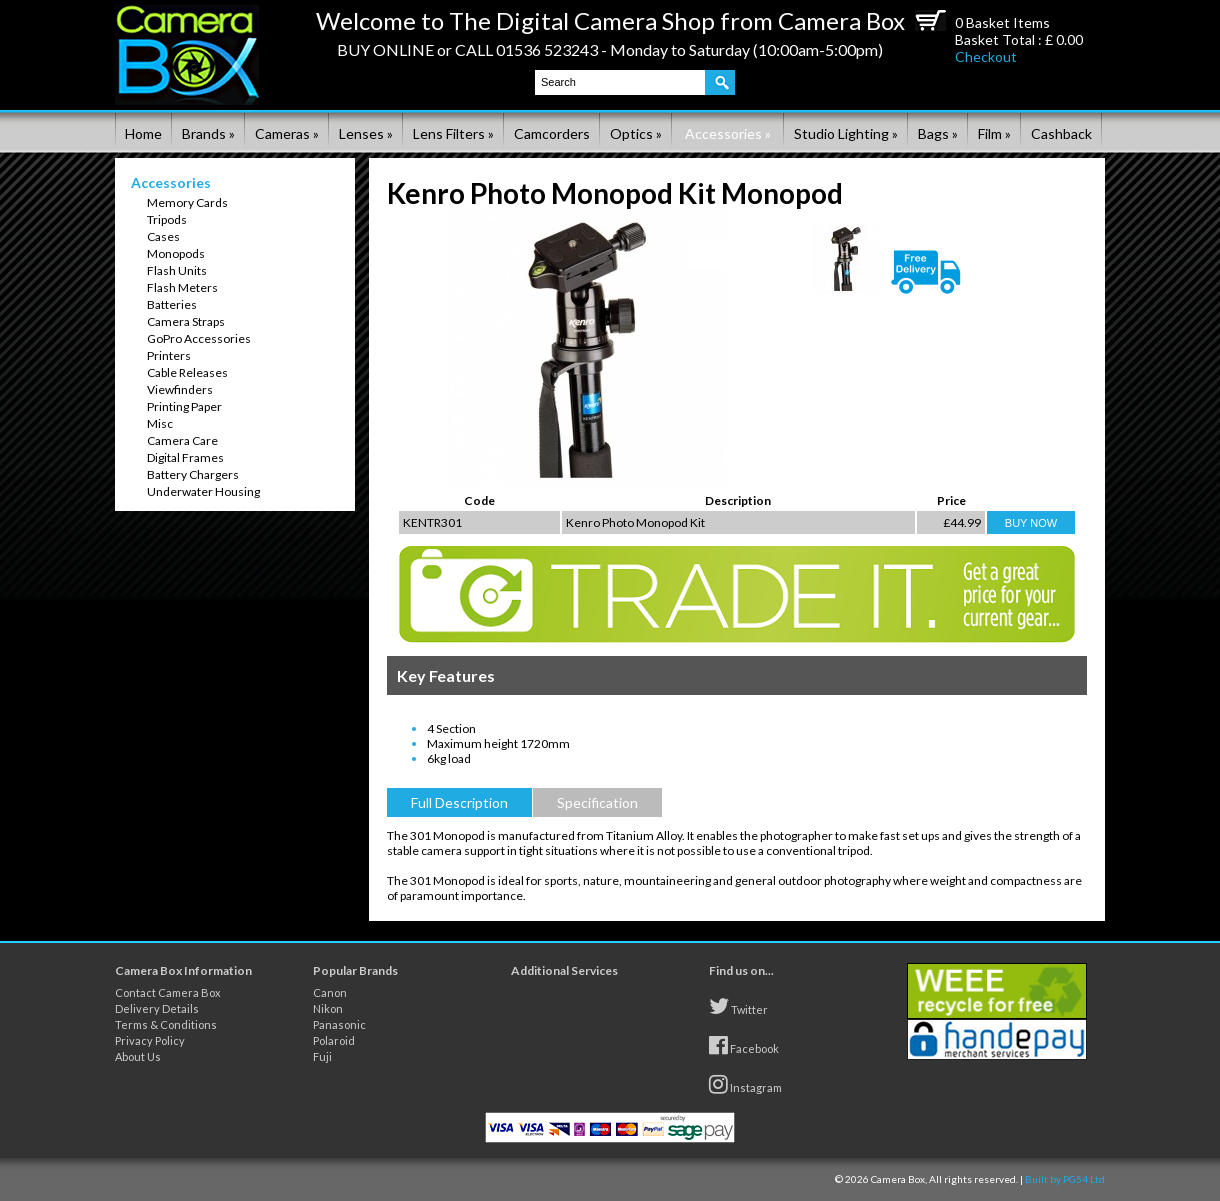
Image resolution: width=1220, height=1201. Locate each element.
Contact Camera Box (168, 992)
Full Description (459, 802)
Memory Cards (187, 202)
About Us (138, 1056)
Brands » (208, 133)
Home (143, 133)
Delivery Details (157, 1008)
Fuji (322, 1056)
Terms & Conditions (166, 1024)
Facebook (744, 1045)
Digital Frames (185, 457)
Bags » (938, 133)
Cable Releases (187, 372)
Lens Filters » (453, 133)
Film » (994, 133)
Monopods (176, 253)
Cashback (1061, 133)
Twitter (738, 1006)
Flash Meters (182, 287)
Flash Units (177, 270)
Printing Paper (184, 406)
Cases (163, 236)
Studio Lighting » (846, 133)
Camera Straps (186, 321)
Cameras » (287, 133)
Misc (160, 423)
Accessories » (728, 133)
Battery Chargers (193, 474)
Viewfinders (180, 389)
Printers (169, 355)
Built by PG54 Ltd (1065, 1179)
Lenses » (366, 133)
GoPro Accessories (199, 338)
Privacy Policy (150, 1040)
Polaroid (334, 1040)
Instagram (745, 1084)
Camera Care (182, 440)
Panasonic (339, 1024)
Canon (330, 992)
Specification (597, 802)
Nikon (328, 1008)
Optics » (636, 133)
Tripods (167, 219)
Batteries (172, 304)
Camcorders (552, 133)
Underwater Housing (203, 491)
